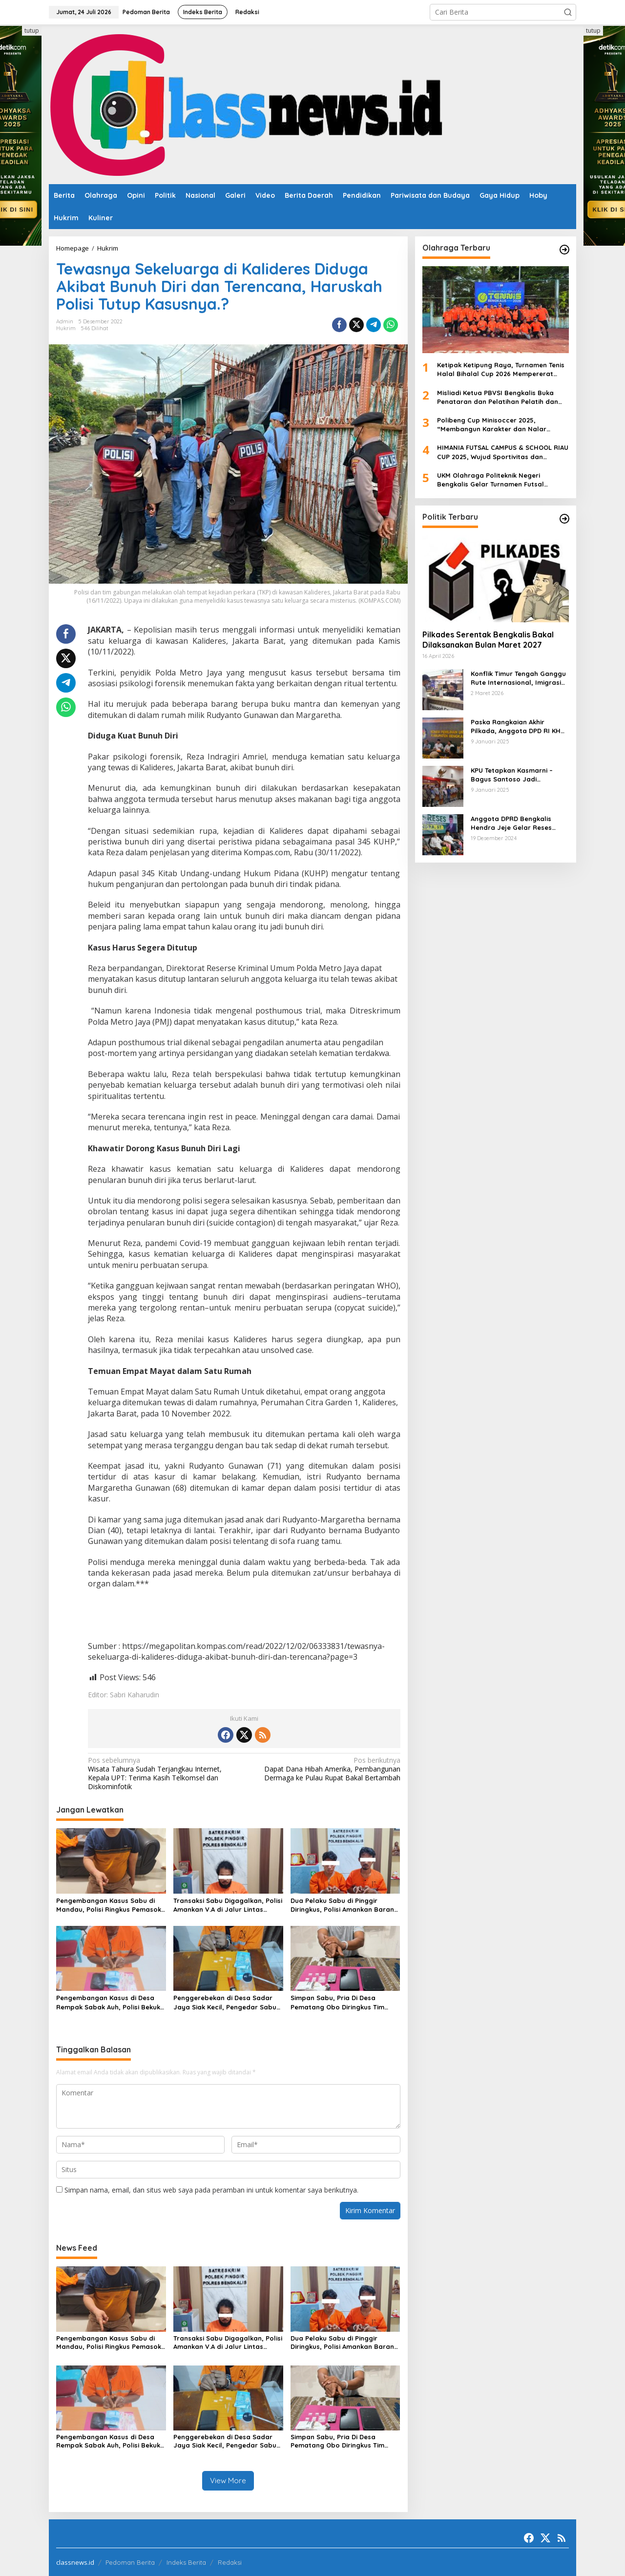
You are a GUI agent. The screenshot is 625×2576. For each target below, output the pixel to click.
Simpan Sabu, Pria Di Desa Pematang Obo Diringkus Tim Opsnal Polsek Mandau (337, 2002)
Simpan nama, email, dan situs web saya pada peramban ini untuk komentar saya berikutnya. (211, 2190)
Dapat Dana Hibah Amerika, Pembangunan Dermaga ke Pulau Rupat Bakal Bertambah (325, 1769)
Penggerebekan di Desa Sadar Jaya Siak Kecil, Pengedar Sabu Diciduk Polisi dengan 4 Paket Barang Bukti (224, 2002)
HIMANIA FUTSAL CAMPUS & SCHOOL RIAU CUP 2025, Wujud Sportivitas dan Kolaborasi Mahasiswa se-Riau (502, 452)
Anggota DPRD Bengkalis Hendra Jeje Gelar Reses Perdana (511, 823)
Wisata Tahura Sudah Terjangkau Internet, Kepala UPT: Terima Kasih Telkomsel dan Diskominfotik (163, 1774)
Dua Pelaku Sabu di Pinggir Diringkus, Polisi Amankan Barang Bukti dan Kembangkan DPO (344, 1905)
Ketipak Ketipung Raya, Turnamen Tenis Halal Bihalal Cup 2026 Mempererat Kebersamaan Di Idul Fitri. (500, 369)
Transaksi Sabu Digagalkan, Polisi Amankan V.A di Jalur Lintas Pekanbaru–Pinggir (227, 1905)
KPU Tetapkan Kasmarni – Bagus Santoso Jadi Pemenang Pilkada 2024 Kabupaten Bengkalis (512, 774)
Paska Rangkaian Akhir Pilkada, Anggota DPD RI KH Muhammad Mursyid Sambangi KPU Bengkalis (516, 726)
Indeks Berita (186, 2562)
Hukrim (66, 328)
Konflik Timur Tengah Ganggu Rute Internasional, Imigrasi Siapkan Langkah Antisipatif (518, 678)
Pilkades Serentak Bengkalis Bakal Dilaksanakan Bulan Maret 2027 (488, 640)
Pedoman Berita (130, 2562)
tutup (31, 30)
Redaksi (230, 2562)
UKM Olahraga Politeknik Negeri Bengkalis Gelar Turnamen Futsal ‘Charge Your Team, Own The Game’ (495, 479)
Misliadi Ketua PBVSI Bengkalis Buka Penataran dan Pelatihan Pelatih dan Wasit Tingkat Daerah (497, 397)
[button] (568, 12)
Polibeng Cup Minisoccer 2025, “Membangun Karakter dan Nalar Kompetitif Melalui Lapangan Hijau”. (495, 424)
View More (228, 2480)
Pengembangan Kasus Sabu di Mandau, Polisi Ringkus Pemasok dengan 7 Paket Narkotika (108, 1905)
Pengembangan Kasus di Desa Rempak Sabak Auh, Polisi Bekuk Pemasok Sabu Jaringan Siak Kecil (108, 2002)
